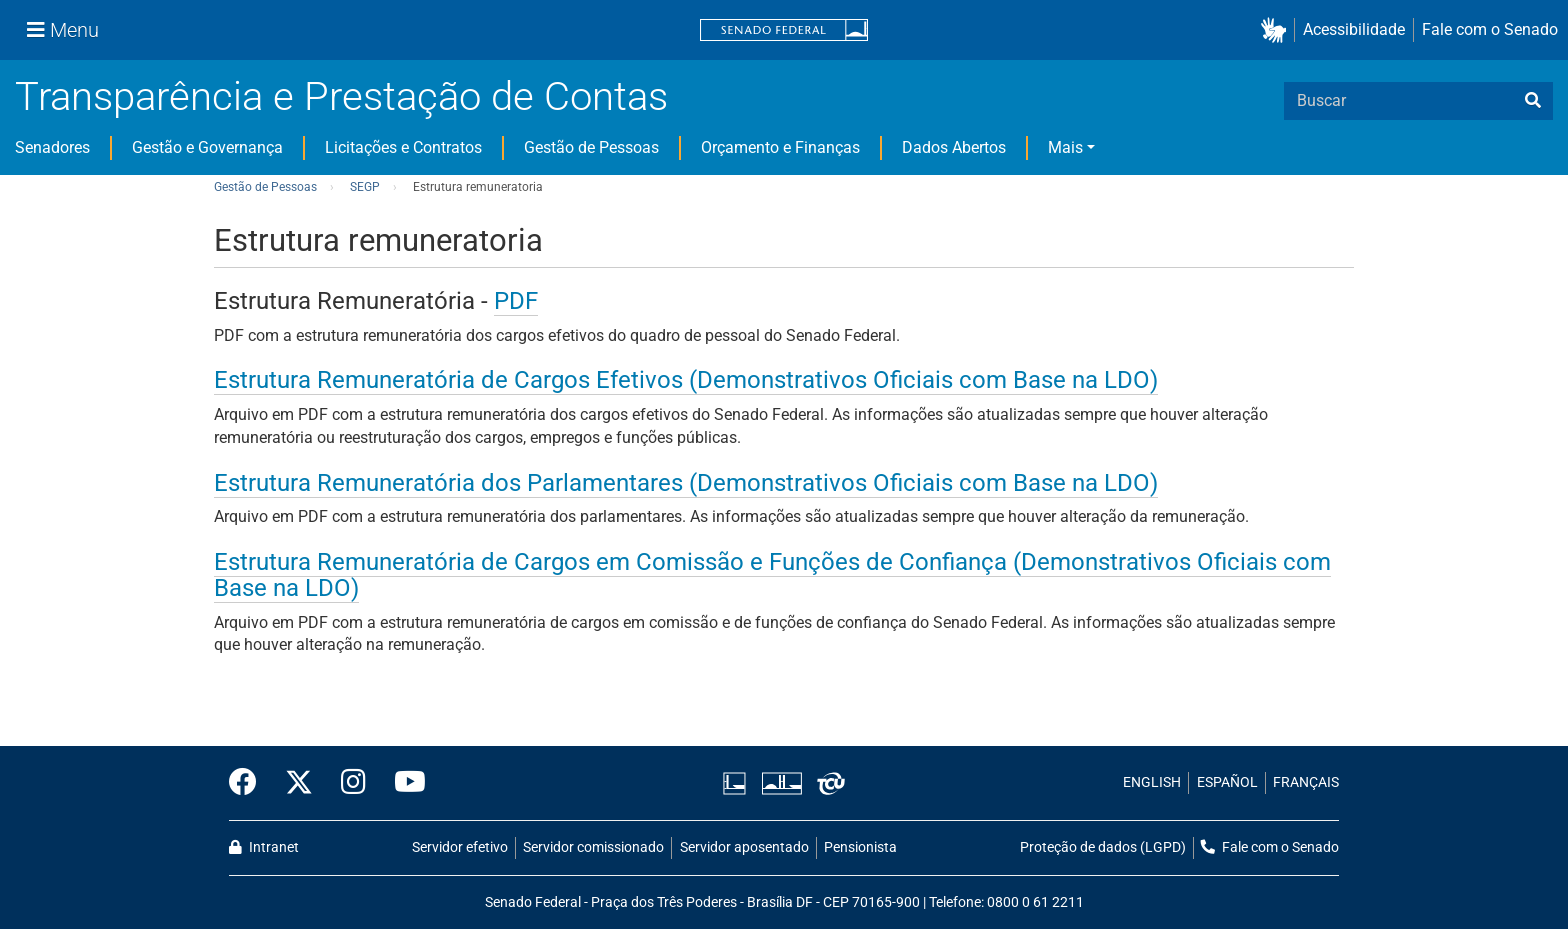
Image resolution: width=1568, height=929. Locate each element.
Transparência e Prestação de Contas (341, 96)
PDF (516, 301)
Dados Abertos (954, 147)
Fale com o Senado (1490, 29)
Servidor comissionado (593, 847)
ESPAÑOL (1227, 782)
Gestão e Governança (207, 147)
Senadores (52, 147)
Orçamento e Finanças (780, 147)
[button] (1277, 30)
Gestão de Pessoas (591, 147)
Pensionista (860, 847)
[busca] (1533, 101)
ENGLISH (1152, 782)
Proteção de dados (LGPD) (1103, 847)
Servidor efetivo (460, 847)
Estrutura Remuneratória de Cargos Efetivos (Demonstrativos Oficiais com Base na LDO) (686, 380)
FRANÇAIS (1306, 782)
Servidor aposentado (744, 847)
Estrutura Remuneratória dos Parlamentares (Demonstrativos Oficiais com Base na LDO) (686, 483)
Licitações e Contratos (403, 147)
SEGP (365, 187)
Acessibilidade (1354, 29)
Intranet (264, 847)
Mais (1065, 147)
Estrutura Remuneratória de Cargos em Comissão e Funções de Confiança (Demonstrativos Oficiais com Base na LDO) (772, 575)
